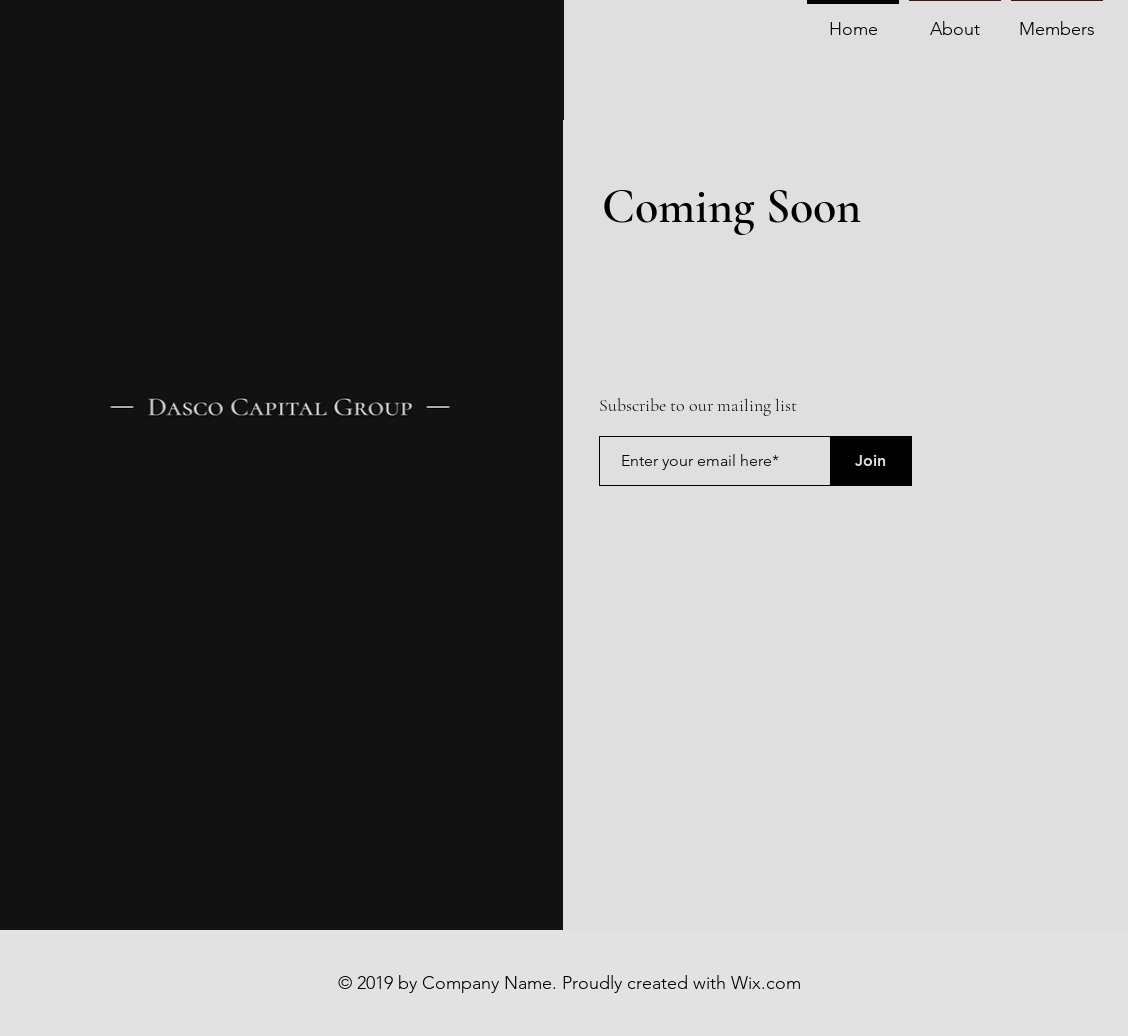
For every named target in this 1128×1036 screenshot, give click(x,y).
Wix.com (766, 983)
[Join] (871, 461)
